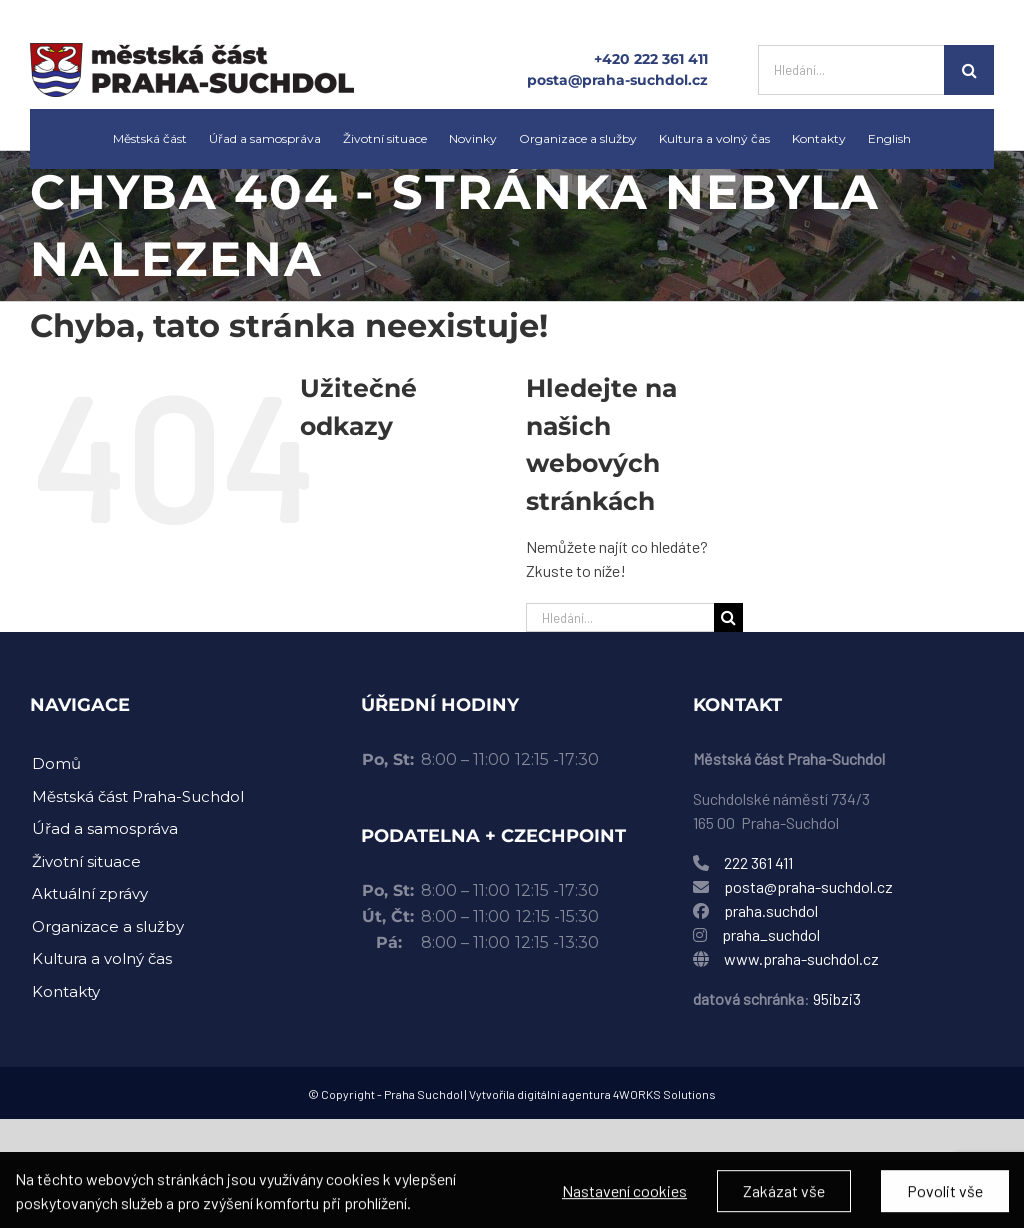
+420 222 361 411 (651, 59)
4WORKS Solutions (664, 1094)
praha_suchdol (769, 934)
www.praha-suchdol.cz (801, 958)
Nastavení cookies (624, 1200)
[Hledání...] (851, 70)
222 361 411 (758, 862)
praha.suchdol (771, 910)
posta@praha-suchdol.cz (617, 80)
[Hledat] (969, 70)
